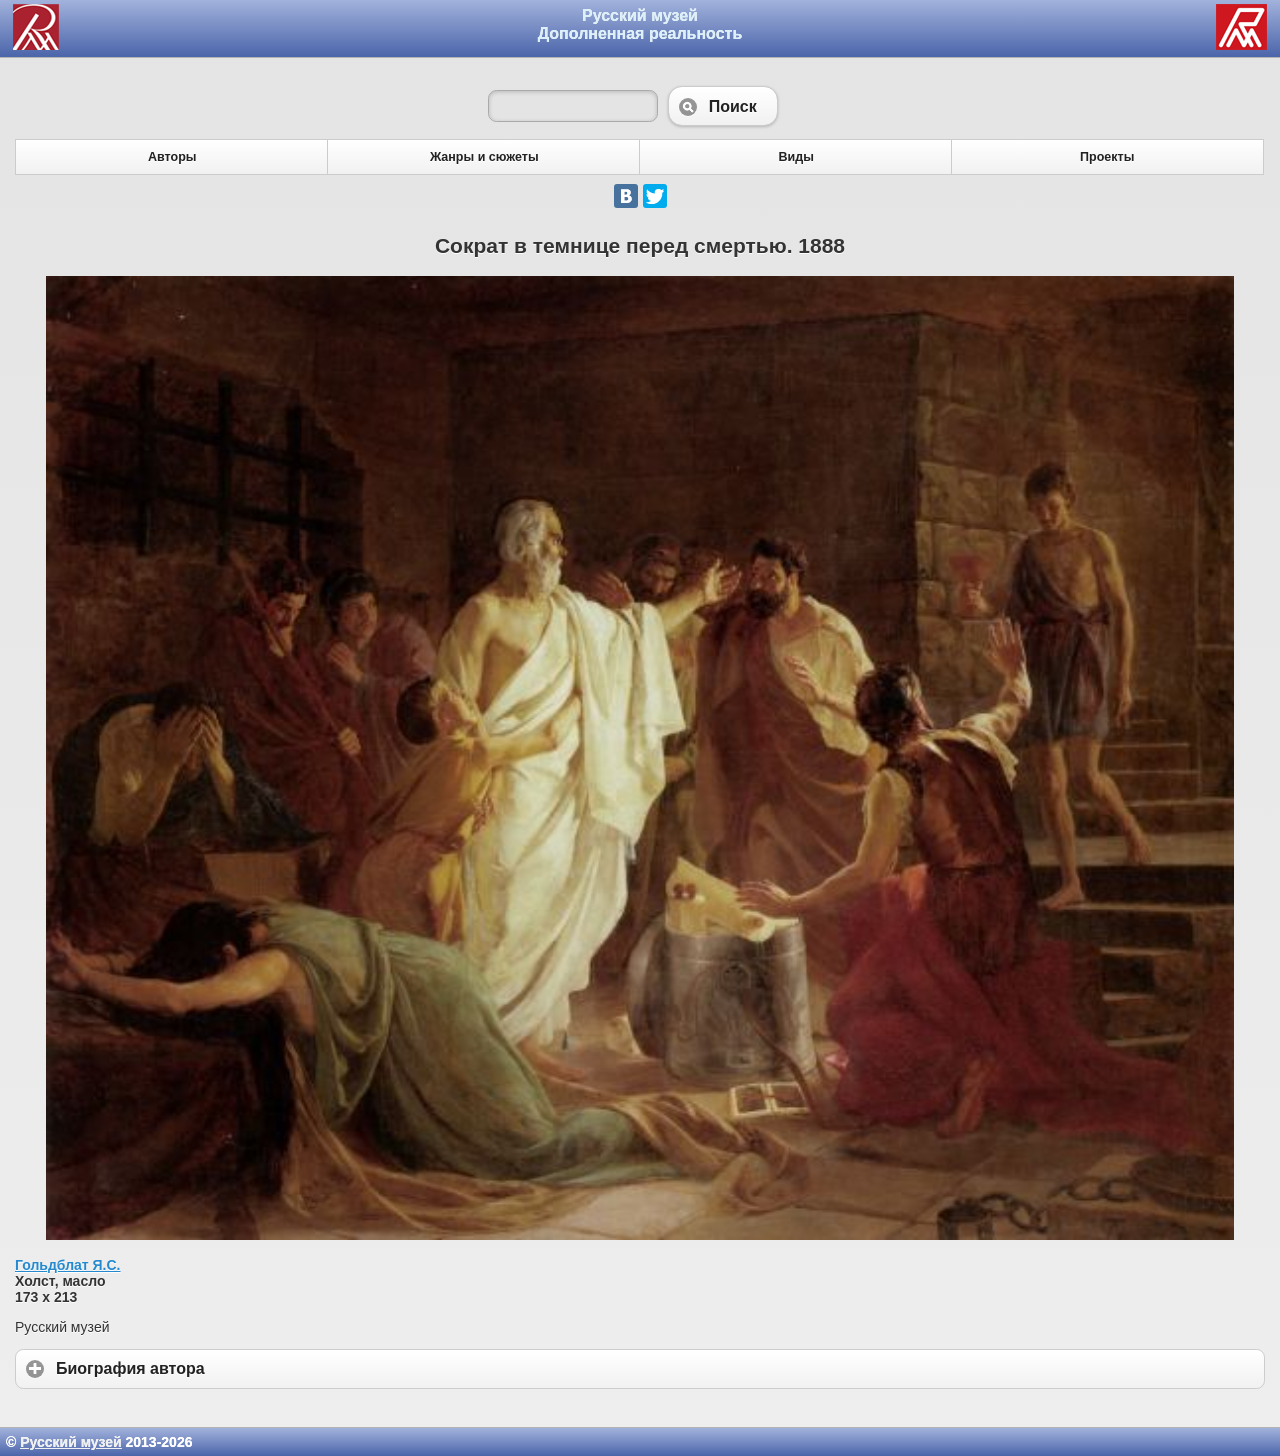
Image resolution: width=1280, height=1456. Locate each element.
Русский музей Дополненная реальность (640, 24)
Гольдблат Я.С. (68, 1265)
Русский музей (70, 1442)
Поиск (723, 106)
